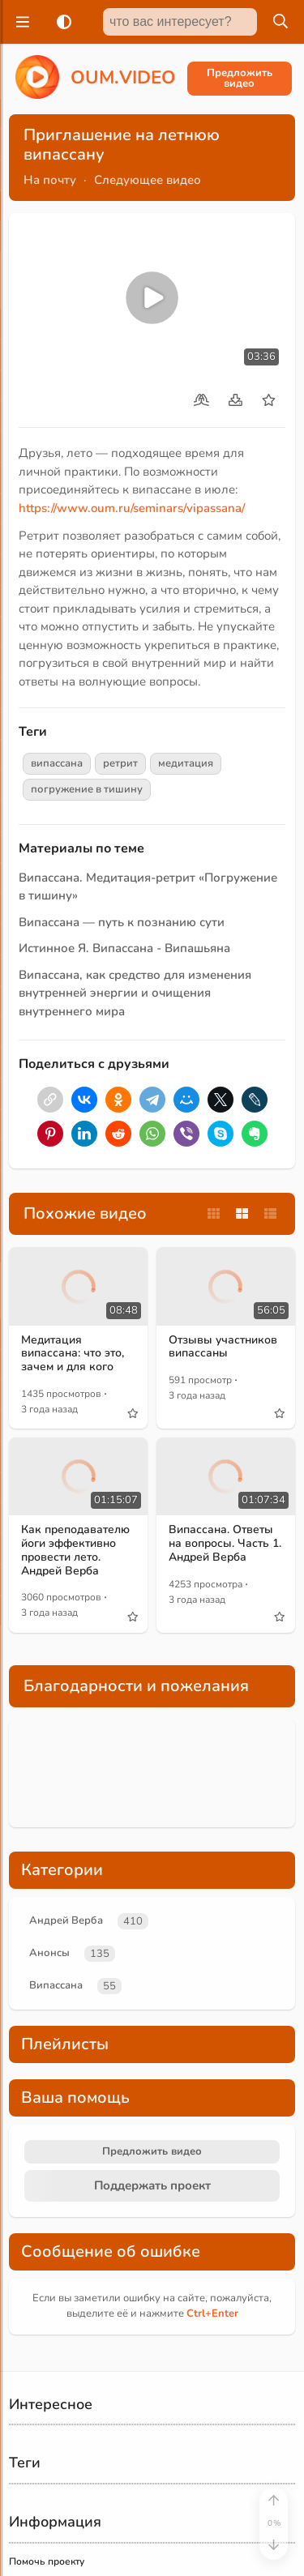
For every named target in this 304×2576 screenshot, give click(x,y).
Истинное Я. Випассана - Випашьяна (124, 948)
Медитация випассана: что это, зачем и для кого (72, 1353)
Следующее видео (147, 180)
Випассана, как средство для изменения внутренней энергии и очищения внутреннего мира (135, 993)
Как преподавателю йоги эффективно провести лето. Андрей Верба (75, 1550)
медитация (185, 763)
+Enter (212, 2313)
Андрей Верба (66, 1920)
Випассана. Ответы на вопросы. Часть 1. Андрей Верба (225, 1543)
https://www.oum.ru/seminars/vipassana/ (132, 508)
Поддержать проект (152, 2185)
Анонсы (49, 1953)
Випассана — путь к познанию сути (122, 922)
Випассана (56, 1985)
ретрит (120, 763)
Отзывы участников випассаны (223, 1346)
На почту (50, 180)
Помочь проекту (46, 2561)
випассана (57, 763)
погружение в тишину (87, 789)
